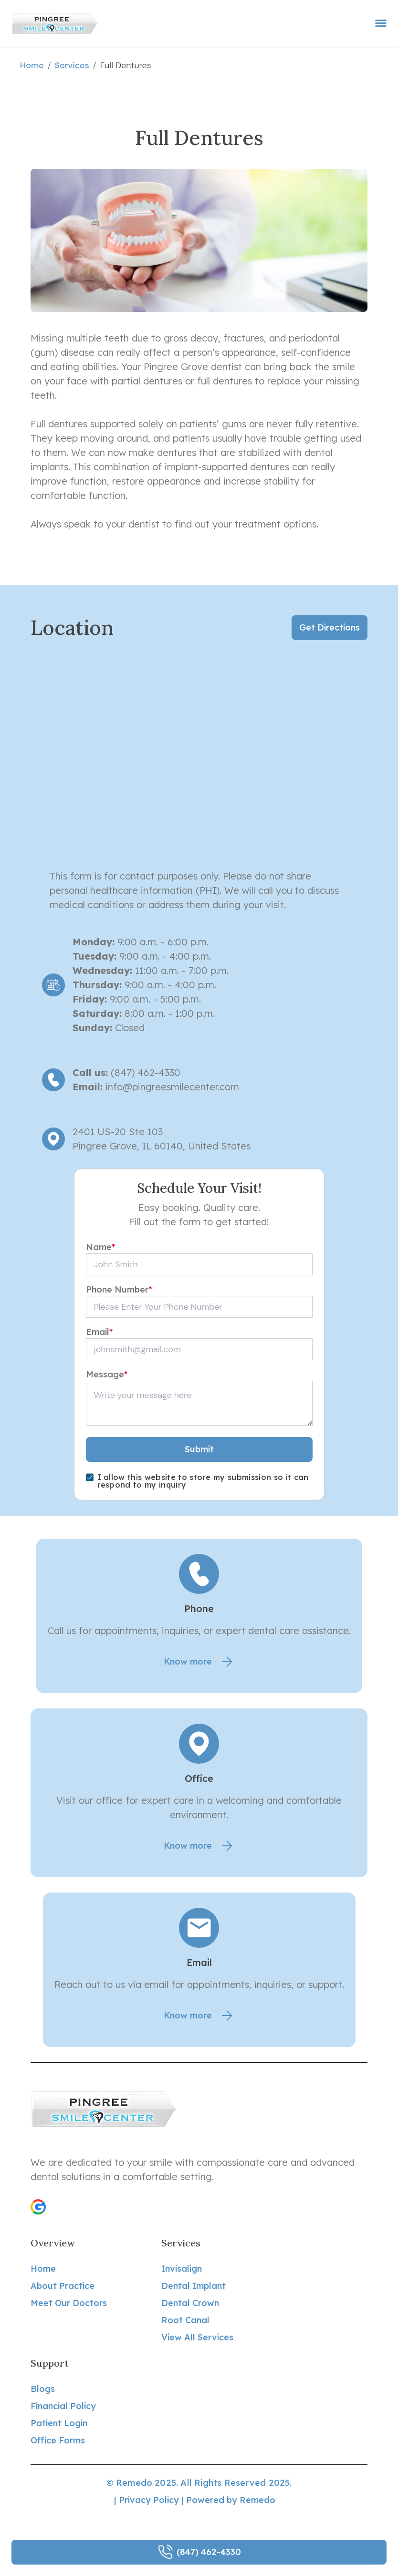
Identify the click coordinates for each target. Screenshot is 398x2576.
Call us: (90, 1072)
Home (32, 65)
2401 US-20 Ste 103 (118, 1132)
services (72, 65)
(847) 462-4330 (144, 1072)
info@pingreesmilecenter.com (172, 1087)
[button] (38, 2206)
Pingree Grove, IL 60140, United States (162, 1146)
